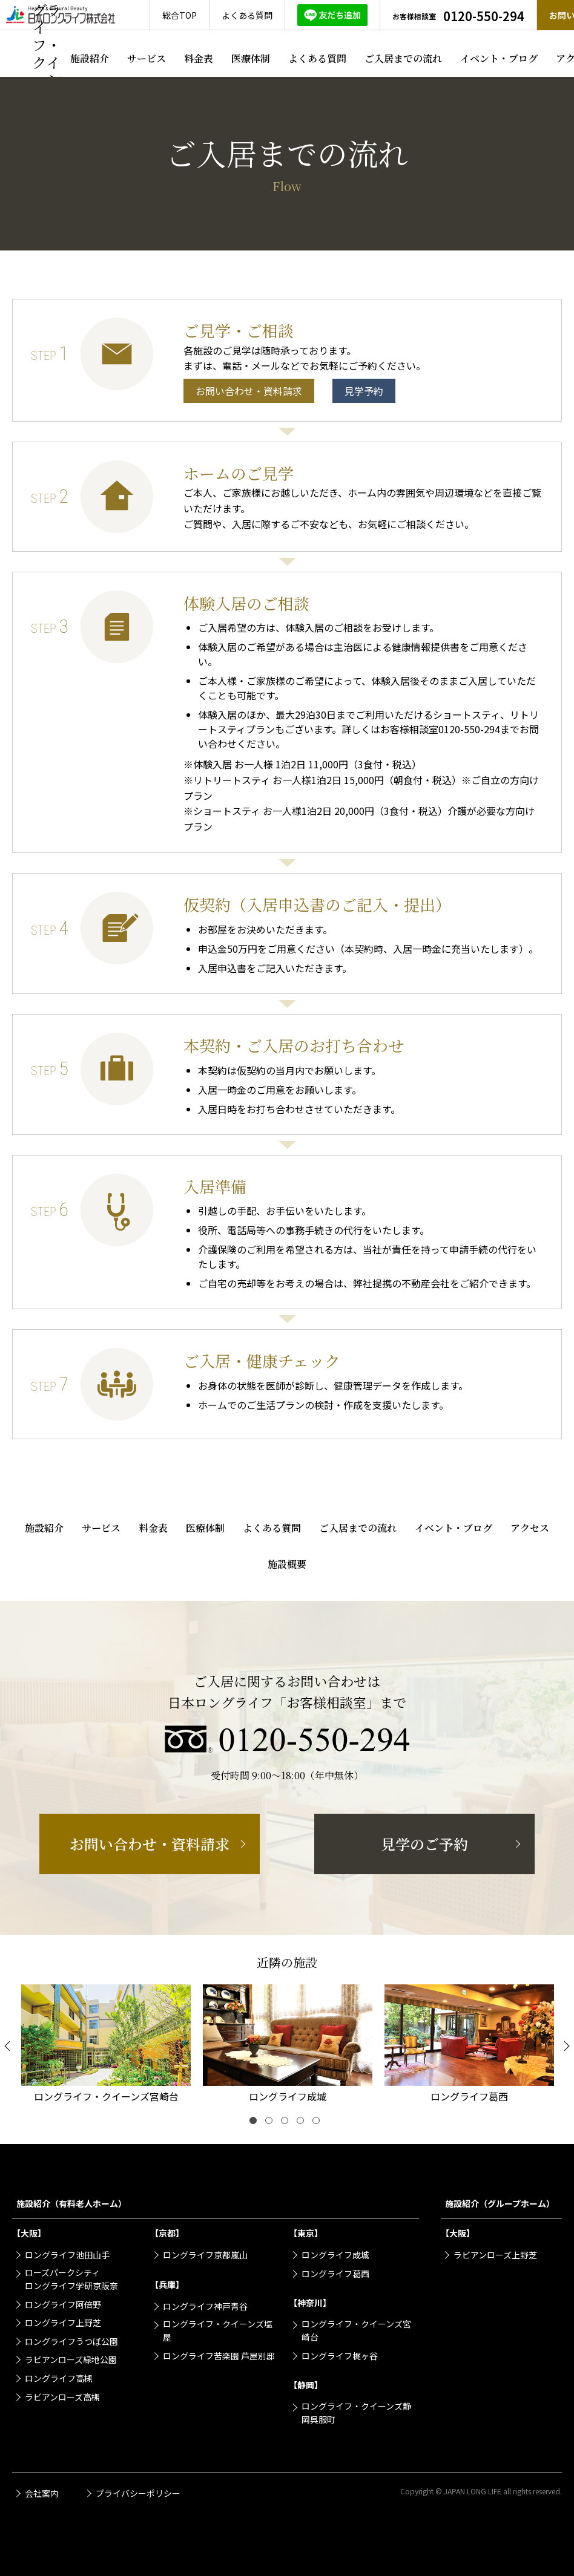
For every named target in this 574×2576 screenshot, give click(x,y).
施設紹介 (89, 58)
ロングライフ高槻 (59, 2378)
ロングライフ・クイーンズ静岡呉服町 (356, 2412)
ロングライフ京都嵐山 (205, 2255)
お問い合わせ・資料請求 (249, 391)
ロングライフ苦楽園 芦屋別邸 (219, 2356)
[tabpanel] (106, 2046)
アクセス (529, 1528)
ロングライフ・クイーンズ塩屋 (217, 2330)
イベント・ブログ (499, 58)
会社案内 (42, 2493)
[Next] (565, 2046)
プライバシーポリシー (138, 2493)
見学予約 (364, 391)
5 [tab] (318, 2123)
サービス (146, 58)
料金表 (198, 58)
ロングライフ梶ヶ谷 (340, 2356)
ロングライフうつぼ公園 (71, 2341)
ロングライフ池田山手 (67, 2255)
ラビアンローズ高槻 (62, 2397)
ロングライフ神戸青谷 (205, 2306)
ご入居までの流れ (403, 58)
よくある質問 (317, 58)
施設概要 (287, 1564)
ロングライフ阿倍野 (63, 2304)
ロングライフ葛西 (335, 2273)
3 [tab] (287, 2123)
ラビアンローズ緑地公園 (71, 2359)
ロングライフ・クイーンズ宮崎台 (356, 2330)
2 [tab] (271, 2123)
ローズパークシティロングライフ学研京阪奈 (71, 2279)
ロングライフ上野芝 (63, 2322)
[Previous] (9, 2046)
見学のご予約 (424, 1843)
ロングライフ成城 (335, 2255)
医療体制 (250, 58)
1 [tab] (255, 2123)
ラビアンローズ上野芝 (495, 2255)
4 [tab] (303, 2123)
